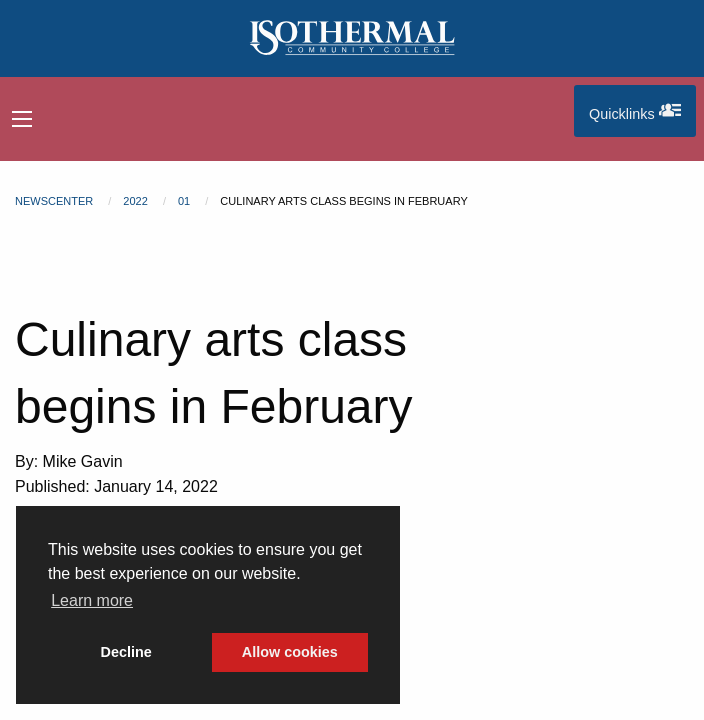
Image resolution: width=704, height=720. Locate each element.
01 (184, 201)
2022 (135, 201)
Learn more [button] (92, 600)
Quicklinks (642, 110)
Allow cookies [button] (290, 652)
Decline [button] (126, 652)
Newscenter (54, 201)
